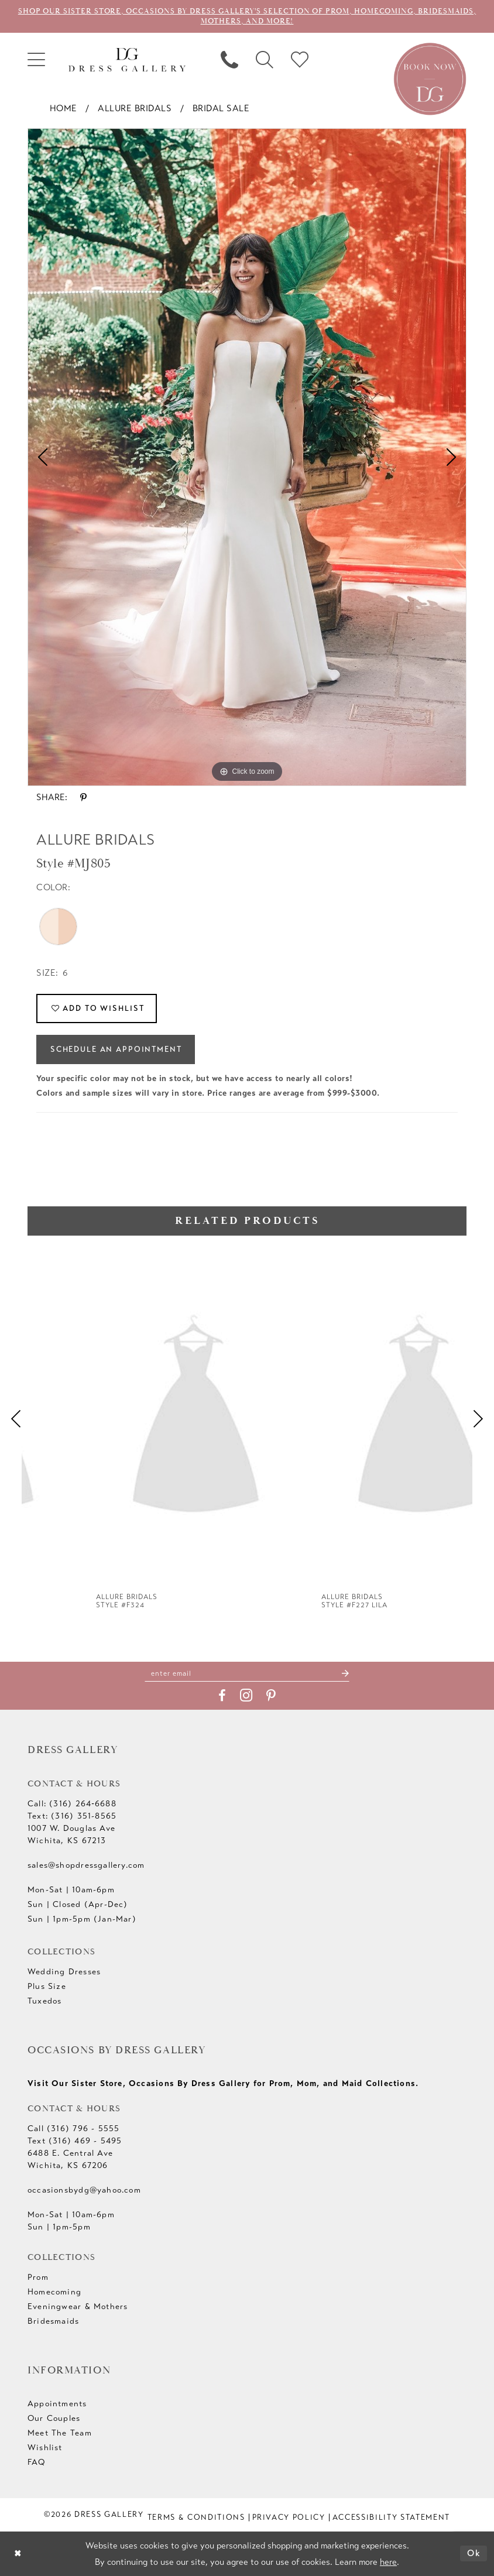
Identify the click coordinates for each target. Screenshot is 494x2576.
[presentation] (134, 1418)
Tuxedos (44, 2001)
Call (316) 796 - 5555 (73, 2128)
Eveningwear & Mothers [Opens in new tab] (78, 2306)
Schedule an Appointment (116, 1049)
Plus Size (47, 1986)
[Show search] (264, 60)
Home (63, 108)
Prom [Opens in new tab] (38, 2277)
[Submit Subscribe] (345, 1673)
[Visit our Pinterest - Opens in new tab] (271, 1695)
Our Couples (54, 2418)
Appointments (57, 2404)
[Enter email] (247, 1673)
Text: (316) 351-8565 (72, 1816)
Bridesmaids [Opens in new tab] (53, 2321)
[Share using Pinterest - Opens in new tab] (83, 797)
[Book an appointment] (429, 78)
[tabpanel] (247, 457)
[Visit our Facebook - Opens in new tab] (222, 1695)
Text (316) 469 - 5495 (75, 2141)
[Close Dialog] (18, 2553)
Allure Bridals (134, 108)
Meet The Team (60, 2433)
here (388, 2562)
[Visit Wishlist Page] (299, 60)
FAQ (37, 2462)
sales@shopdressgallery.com (86, 1865)
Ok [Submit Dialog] (474, 2553)
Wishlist (45, 2447)
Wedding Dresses (64, 1972)
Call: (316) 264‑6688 (72, 1804)
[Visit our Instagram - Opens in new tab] (246, 1695)
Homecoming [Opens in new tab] (54, 2292)
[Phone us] (229, 60)
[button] (36, 60)
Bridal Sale (221, 108)
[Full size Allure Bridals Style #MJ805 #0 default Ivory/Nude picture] (247, 457)
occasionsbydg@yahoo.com (84, 2190)
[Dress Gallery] (127, 60)
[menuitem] (36, 60)
